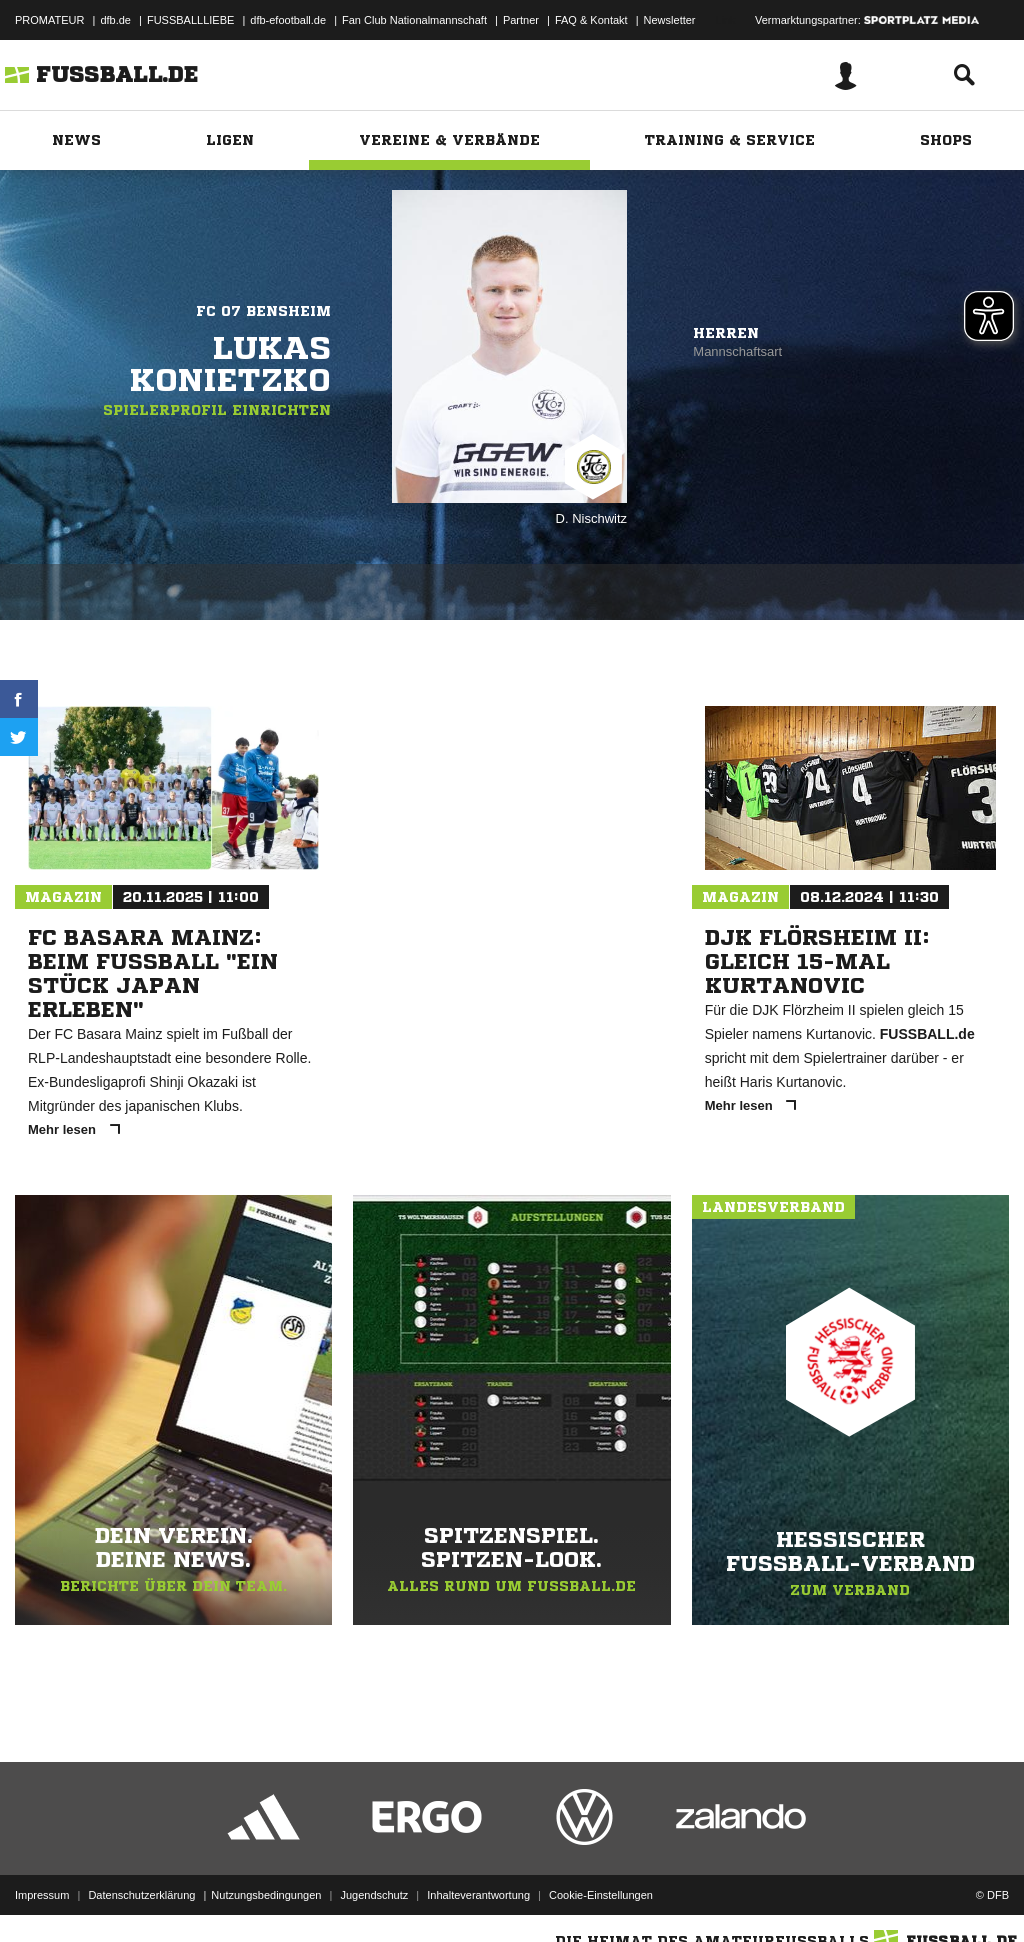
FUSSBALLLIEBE (190, 20)
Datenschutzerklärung (141, 1895)
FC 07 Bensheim (263, 311)
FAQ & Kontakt (591, 20)
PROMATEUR (49, 20)
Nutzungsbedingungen (266, 1895)
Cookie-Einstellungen (601, 1895)
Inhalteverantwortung (478, 1895)
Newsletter (670, 20)
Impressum (42, 1895)
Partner (521, 20)
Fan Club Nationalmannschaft (414, 20)
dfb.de (115, 20)
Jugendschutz (374, 1895)
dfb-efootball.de (288, 20)
